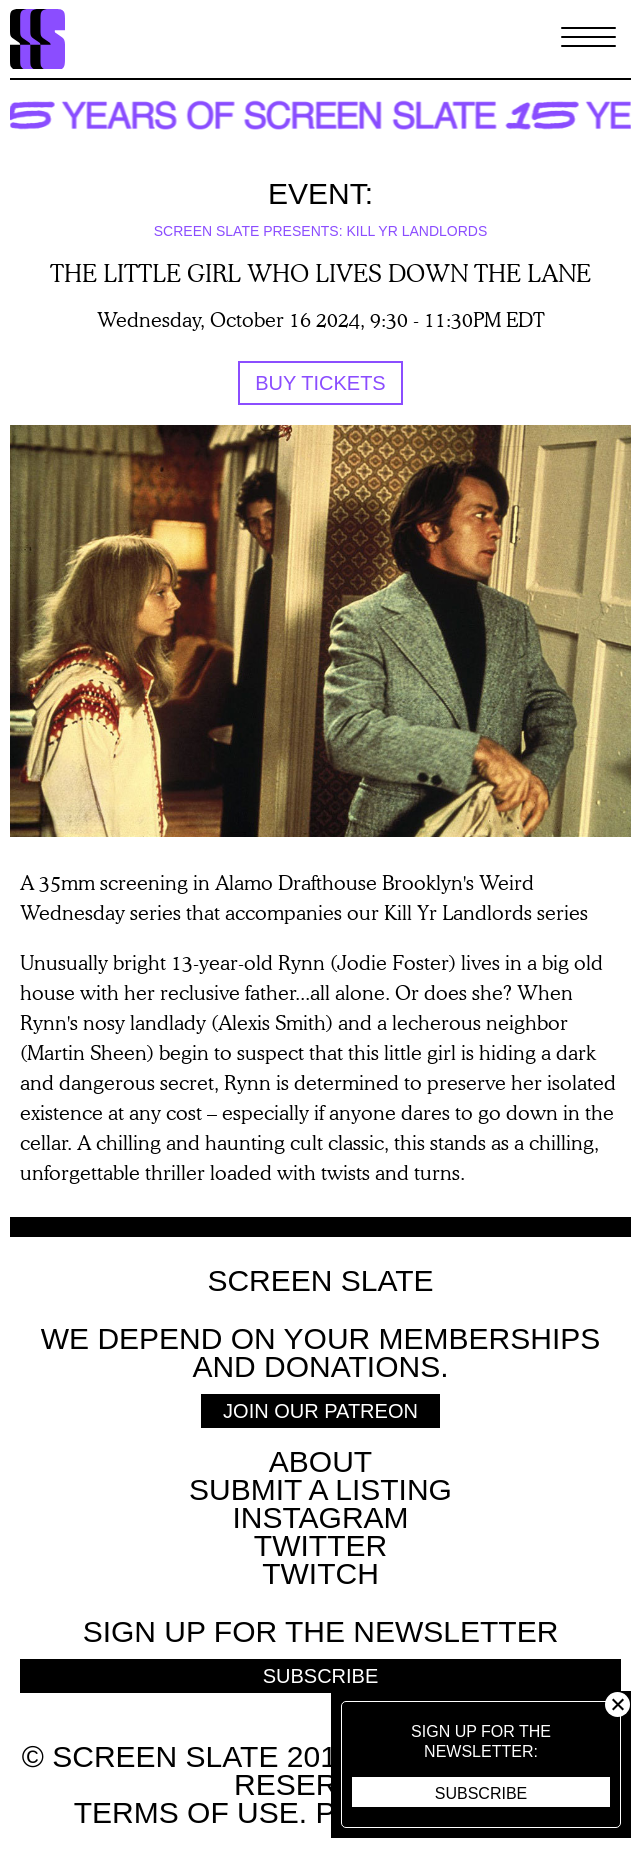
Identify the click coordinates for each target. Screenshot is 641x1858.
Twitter (320, 1545)
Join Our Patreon (320, 1411)
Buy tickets (320, 383)
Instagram (320, 1517)
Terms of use (186, 1812)
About (320, 1461)
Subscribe (481, 1793)
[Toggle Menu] (588, 39)
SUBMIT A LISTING (320, 1489)
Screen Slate (320, 1281)
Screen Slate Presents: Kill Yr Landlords (321, 231)
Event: (320, 193)
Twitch (320, 1573)
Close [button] (617, 1704)
